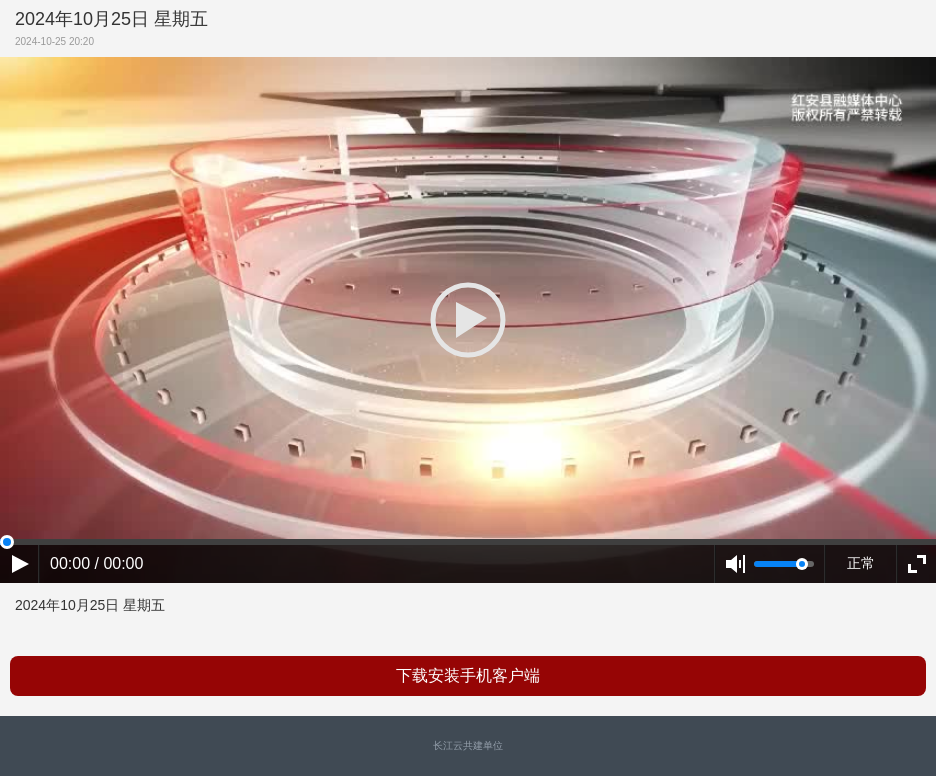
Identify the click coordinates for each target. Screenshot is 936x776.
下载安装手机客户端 (468, 675)
